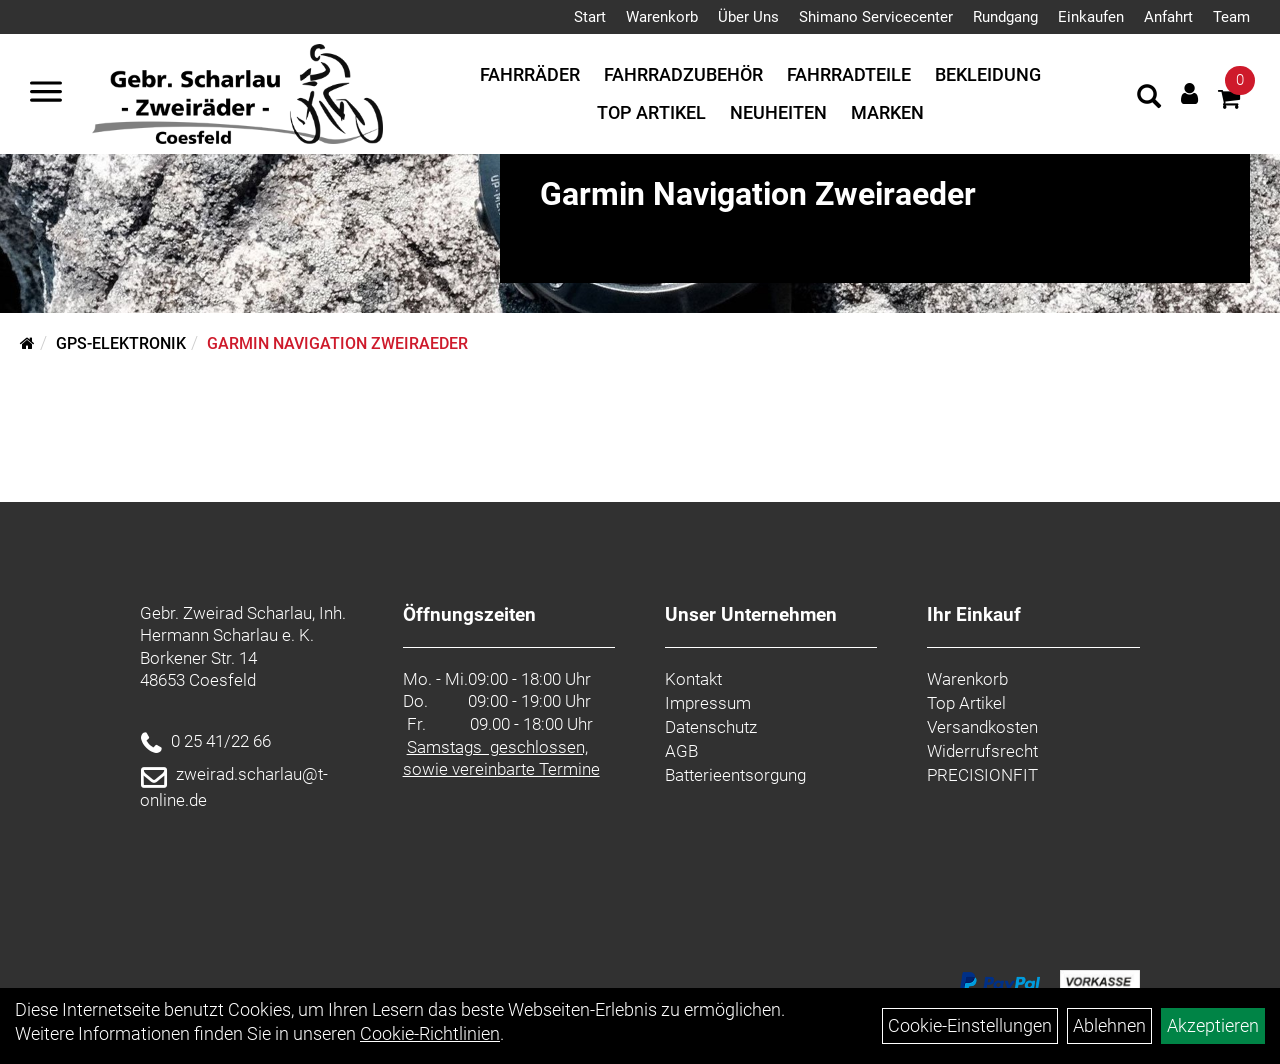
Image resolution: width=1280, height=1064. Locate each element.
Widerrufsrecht (982, 751)
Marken (887, 112)
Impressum (708, 703)
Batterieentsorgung (735, 775)
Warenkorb (662, 17)
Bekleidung (988, 74)
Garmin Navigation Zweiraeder (337, 343)
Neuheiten (778, 112)
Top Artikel (651, 112)
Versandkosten (982, 727)
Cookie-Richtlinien (430, 1033)
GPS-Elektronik (121, 343)
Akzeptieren (1213, 1025)
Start (590, 17)
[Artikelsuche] (1149, 99)
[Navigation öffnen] (46, 94)
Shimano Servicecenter (876, 17)
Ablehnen (1109, 1025)
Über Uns (748, 17)
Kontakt (693, 679)
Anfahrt (1168, 17)
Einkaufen (1091, 17)
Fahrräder (530, 74)
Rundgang (1005, 17)
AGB (681, 751)
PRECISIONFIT (982, 775)
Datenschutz (711, 727)
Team (1231, 17)
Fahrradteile (849, 74)
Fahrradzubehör (683, 74)
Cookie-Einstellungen (970, 1025)
